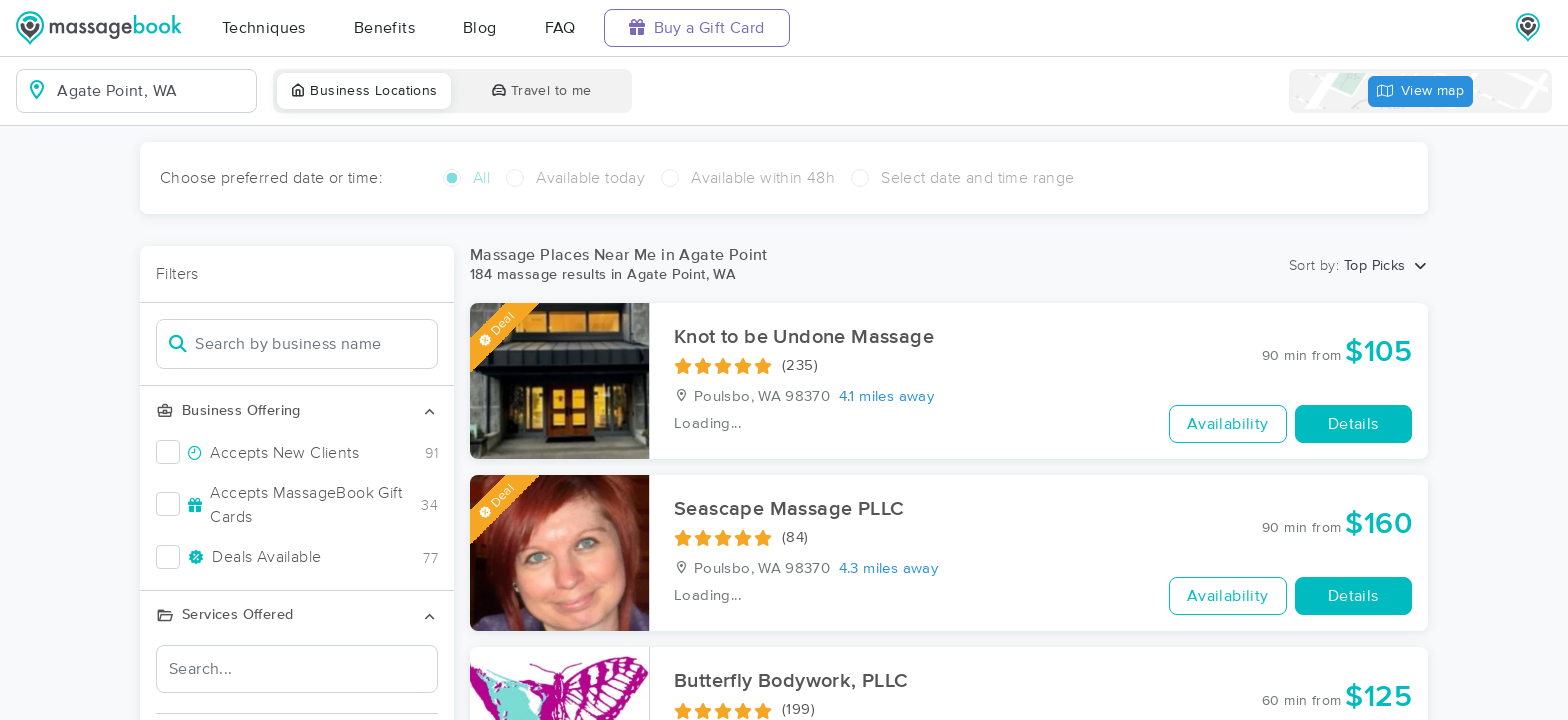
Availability (1228, 424)
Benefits (384, 28)
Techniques (264, 28)
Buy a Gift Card (697, 27)
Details (1353, 424)
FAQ (560, 28)
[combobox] (152, 91)
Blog (480, 28)
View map (1421, 91)
